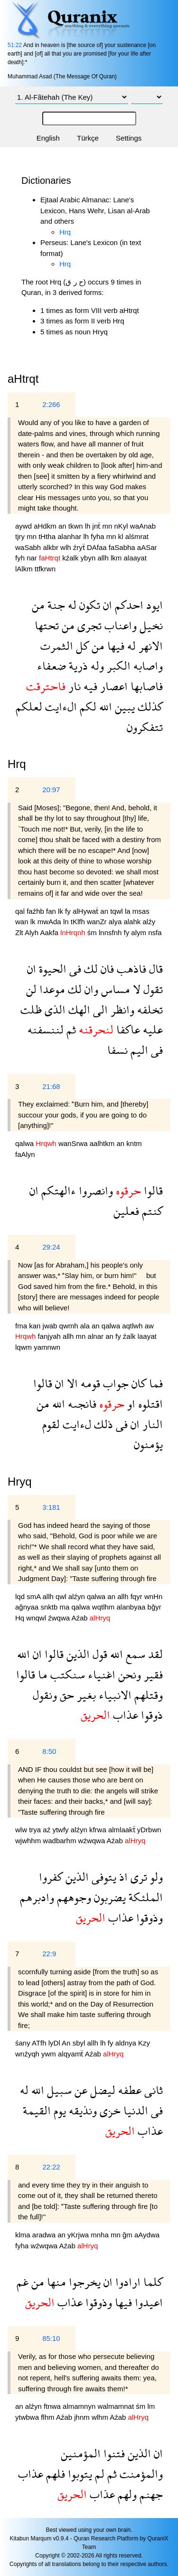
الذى (54, 1009)
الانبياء (113, 1694)
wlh (66, 547)
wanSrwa (74, 1143)
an (63, 526)
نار (73, 686)
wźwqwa (92, 1841)
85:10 (51, 2338)
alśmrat (137, 536)
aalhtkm (103, 1143)
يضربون (108, 1897)
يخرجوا (83, 2281)
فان (106, 968)
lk (61, 911)
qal (21, 911)
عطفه (128, 2089)
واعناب (119, 625)
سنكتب (66, 1674)
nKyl (122, 526)
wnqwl (37, 1618)
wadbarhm (60, 1841)
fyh (21, 558)
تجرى (88, 625)
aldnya (126, 2043)
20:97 (51, 790)
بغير (85, 1694)
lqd (21, 1596)
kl (121, 536)
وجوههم (72, 1897)
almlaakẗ (122, 1830)
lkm (117, 558)
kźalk (71, 558)
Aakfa (50, 932)
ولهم (126, 2494)
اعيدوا (147, 2302)
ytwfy (61, 1830)
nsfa (154, 932)
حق (65, 1694)
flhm (48, 2417)
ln (67, 922)
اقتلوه (149, 1403)
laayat (147, 1336)
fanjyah (50, 1336)
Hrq (65, 232)
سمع (134, 1653)
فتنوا (113, 2453)
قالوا (152, 1190)
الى (99, 1009)
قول (98, 1653)
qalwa (25, 1143)
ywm (49, 2054)
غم (22, 2281)
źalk (130, 1336)
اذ (122, 1876)
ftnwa (53, 2406)
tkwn (76, 526)
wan (22, 922)
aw (149, 1326)
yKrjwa (79, 2235)
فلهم (54, 2473)
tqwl (117, 911)
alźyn (77, 1596)
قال (154, 968)
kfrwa (98, 1830)
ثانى (152, 2089)
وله (96, 665)
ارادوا (126, 2281)
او (129, 1403)
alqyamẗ (71, 2054)
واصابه (147, 665)
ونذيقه (81, 2110)
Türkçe (88, 138)
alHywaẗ (86, 911)
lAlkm (25, 569)
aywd (24, 526)
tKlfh (79, 922)
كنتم (151, 1210)
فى (73, 968)
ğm (128, 2235)
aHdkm (46, 526)
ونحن (128, 1674)
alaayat (134, 558)
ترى (137, 1876)
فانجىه (80, 1403)
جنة (55, 604)
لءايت (75, 1424)
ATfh (40, 2043)
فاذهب (130, 968)
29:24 (51, 1247)
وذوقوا (148, 1917)
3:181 (51, 1507)
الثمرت (56, 645)
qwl (62, 1596)
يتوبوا (78, 2473)
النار (151, 1424)
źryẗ (80, 547)
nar (33, 558)
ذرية (77, 665)
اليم (138, 1049)
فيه (89, 686)
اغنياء (100, 1674)
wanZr (98, 922)
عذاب (124, 1714)
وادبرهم (37, 1897)
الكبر (117, 665)
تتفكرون (145, 726)
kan (35, 1326)
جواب (114, 1383)
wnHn (153, 1596)
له (70, 604)
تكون (88, 604)
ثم (70, 1029)
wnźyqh (28, 2054)
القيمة (37, 2110)
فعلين (126, 1210)
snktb (49, 1607)
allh (104, 558)
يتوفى (102, 1876)
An (67, 2043)
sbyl (80, 2043)
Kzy (144, 2043)
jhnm (83, 2417)
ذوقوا (150, 1714)
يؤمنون (148, 1444)
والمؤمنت (140, 2473)
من (38, 604)
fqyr (137, 1596)
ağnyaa (27, 1607)
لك (89, 968)
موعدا (51, 989)
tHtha (47, 536)
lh (89, 526)
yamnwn (47, 1347)
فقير (152, 1674)
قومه (89, 1383)
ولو (155, 1876)
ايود (153, 604)
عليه (151, 1029)
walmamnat (116, 2406)
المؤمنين (81, 2453)
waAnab (143, 526)
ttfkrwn (45, 569)
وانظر (121, 1009)
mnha (101, 2235)
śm (93, 932)
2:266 (51, 404)
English (48, 138)
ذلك (102, 1424)
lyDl (55, 2043)
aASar (147, 547)
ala (86, 1326)
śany (23, 2043)
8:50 (49, 1751)
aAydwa (146, 2235)
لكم (86, 706)
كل (81, 645)
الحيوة (51, 968)
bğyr (154, 1607)
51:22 (15, 45)
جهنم (150, 2494)
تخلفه (148, 1009)
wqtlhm (104, 1607)
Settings (128, 138)
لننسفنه (46, 1029)
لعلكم (29, 706)
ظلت (31, 1009)
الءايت (59, 706)
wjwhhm (29, 1841)
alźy (148, 922)
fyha (98, 536)
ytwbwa (28, 2417)
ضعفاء (51, 665)
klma (23, 2235)
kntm (134, 1143)
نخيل (150, 625)
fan (52, 911)
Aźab (80, 1618)
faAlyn (25, 1154)
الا (71, 1383)
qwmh (69, 1326)
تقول (152, 989)
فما (154, 1383)
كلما (152, 2281)
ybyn (89, 558)
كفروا (51, 1876)
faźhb (36, 911)
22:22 (51, 2167)
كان (137, 1383)
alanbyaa (131, 1607)
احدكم (127, 604)
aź (47, 1830)
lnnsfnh (111, 932)
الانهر (149, 645)
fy (69, 911)
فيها (114, 645)
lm (151, 2406)
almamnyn (80, 2406)
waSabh (29, 547)
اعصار (112, 686)
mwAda (50, 922)
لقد (154, 1653)
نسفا (117, 1049)
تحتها (47, 625)
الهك (78, 1009)
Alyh (32, 932)
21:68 (51, 1086)
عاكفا (126, 1029)
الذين (77, 1653)
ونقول (45, 1694)
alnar (97, 1336)
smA (34, 1596)
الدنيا (134, 2110)
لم (98, 2473)
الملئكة (144, 1897)
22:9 (49, 1954)
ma (65, 1607)
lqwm (24, 1347)
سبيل (58, 2089)
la (128, 911)
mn (108, 526)
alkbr (51, 547)
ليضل (101, 2089)
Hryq (20, 1481)
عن (79, 2089)
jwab (51, 1326)
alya (116, 922)
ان (106, 604)
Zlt (20, 932)
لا (135, 989)
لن (31, 989)
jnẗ (98, 526)
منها (55, 2281)
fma (22, 1326)
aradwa (44, 2235)
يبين (123, 706)
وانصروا (94, 1190)
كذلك (149, 706)
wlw (22, 1830)
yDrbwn (149, 1830)
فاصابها (145, 686)
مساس (114, 989)
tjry (21, 536)
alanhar (70, 536)
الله (104, 706)
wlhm (101, 2417)
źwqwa (59, 1618)
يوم (58, 2110)
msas (141, 911)
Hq (20, 1618)
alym (139, 932)
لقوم (51, 1424)
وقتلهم (147, 1694)
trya (36, 1830)
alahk (132, 922)
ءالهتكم (57, 1190)
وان (90, 989)
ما (41, 1674)
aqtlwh (133, 1326)
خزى (109, 2110)
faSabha (123, 547)
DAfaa (98, 547)
